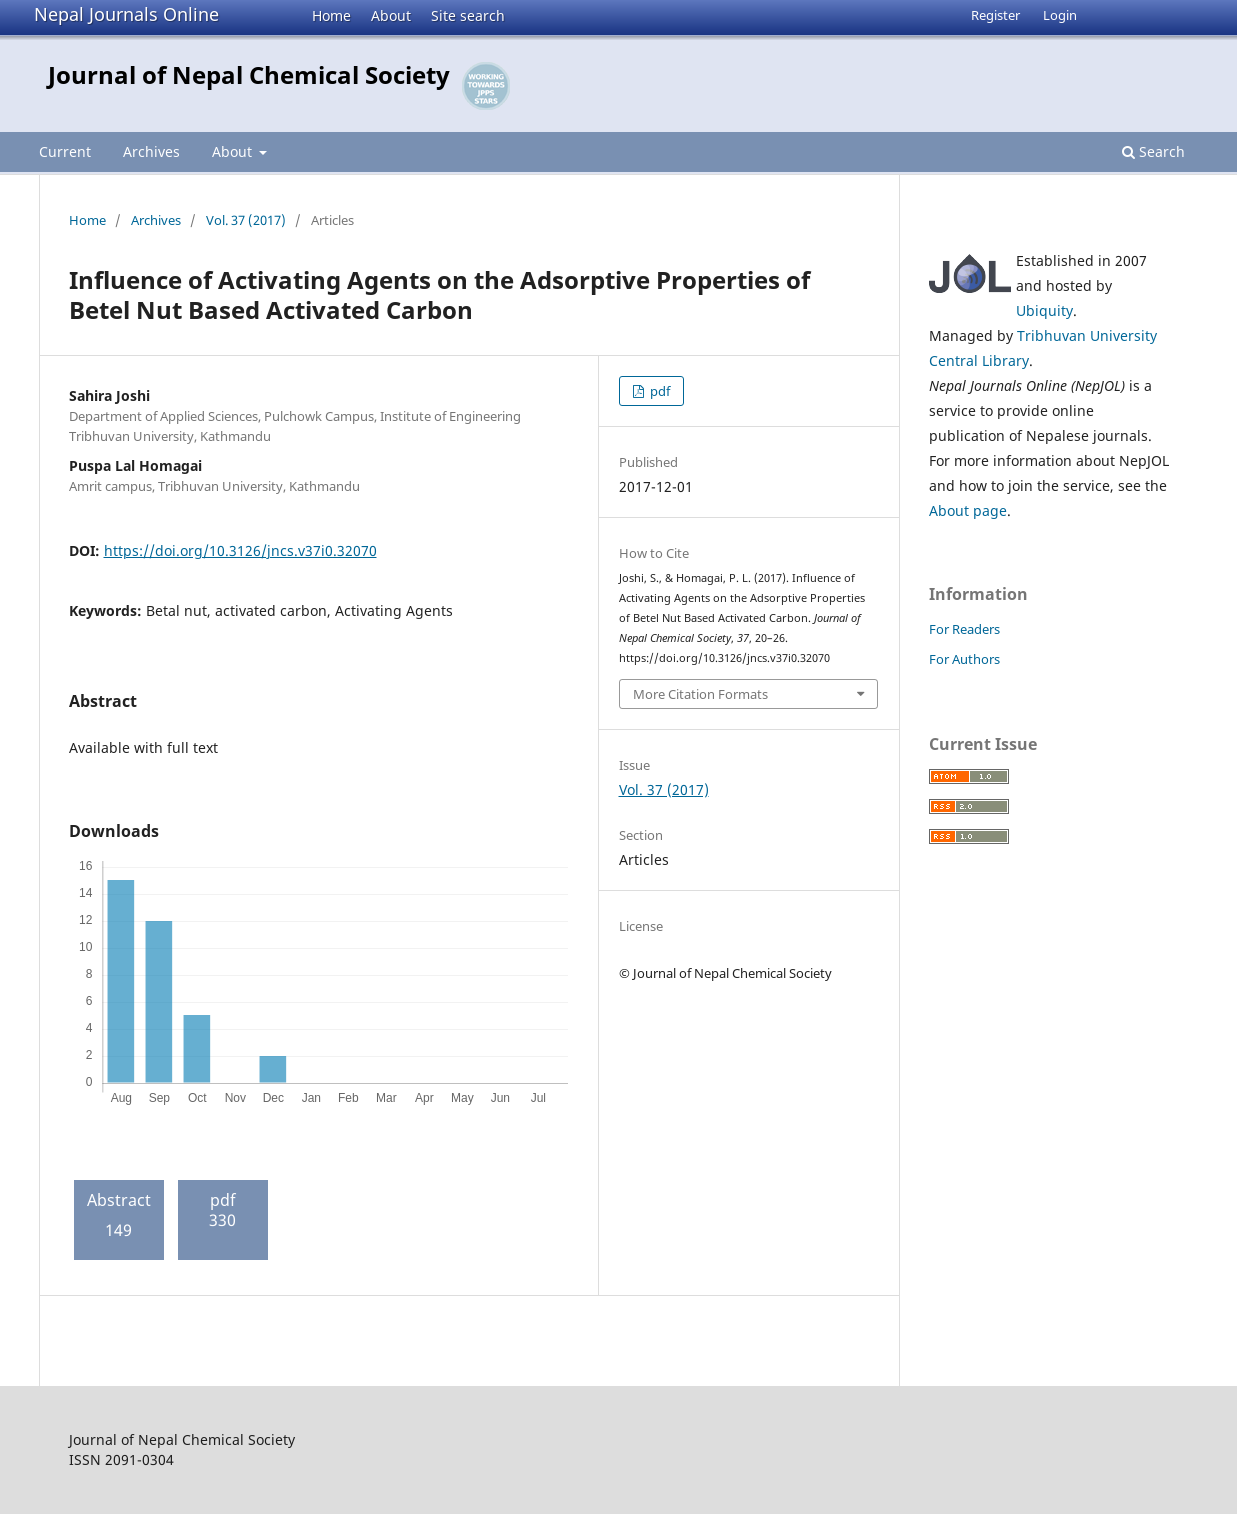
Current (65, 151)
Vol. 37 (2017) (246, 220)
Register (995, 15)
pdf (658, 391)
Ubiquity (1044, 310)
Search (1153, 151)
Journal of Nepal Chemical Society (249, 74)
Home (331, 15)
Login (1060, 15)
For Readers (964, 629)
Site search (468, 15)
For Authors (964, 659)
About (391, 15)
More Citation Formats (700, 694)
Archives (151, 151)
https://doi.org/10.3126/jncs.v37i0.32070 (240, 550)
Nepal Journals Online (126, 14)
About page (968, 510)
